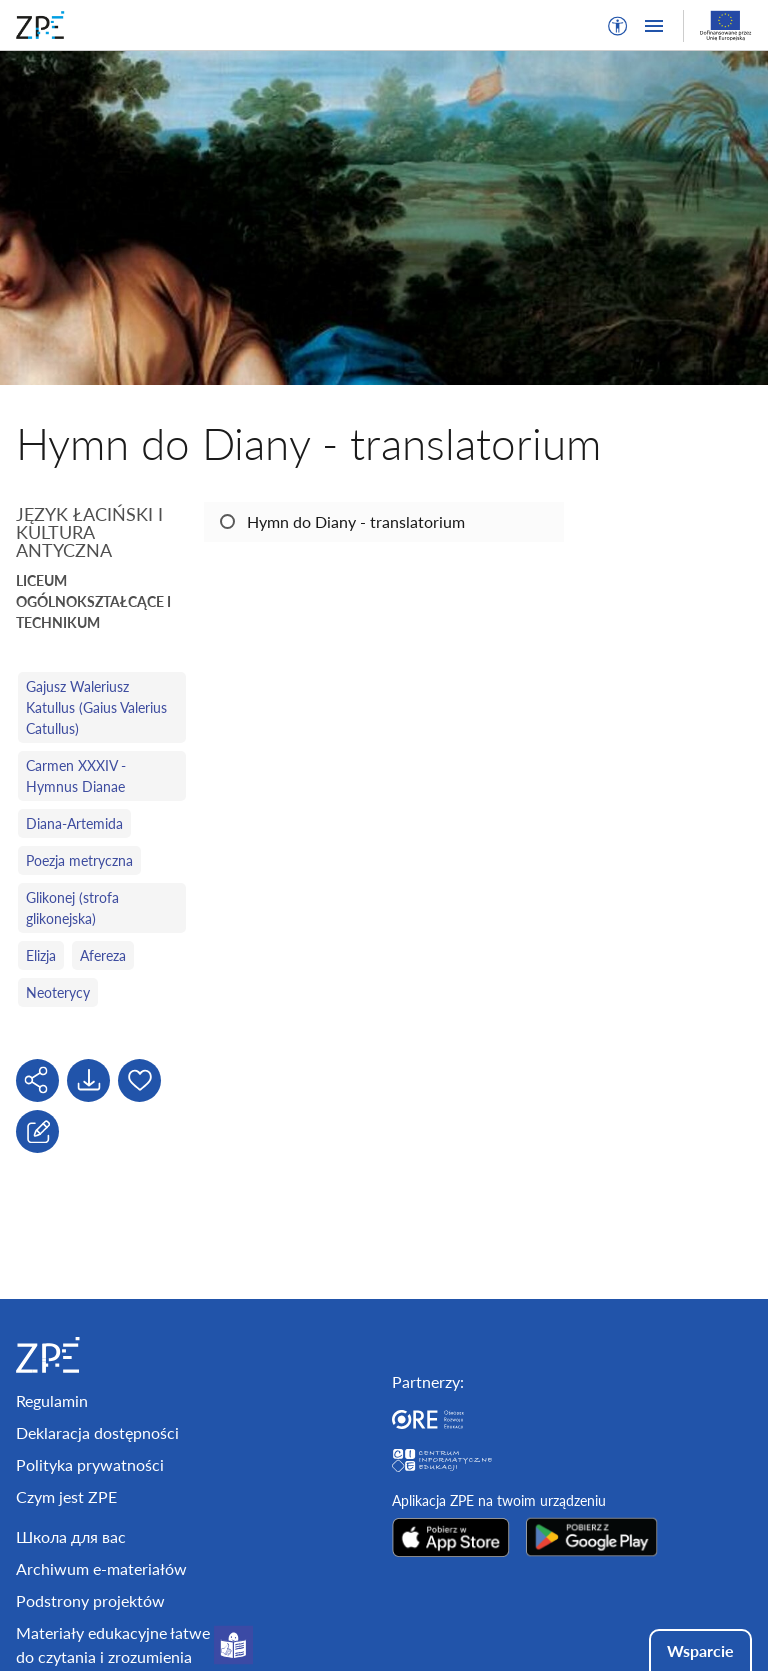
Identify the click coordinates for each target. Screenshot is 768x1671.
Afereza (103, 955)
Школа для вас (71, 1536)
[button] (618, 26)
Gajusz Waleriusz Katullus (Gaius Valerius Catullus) (96, 707)
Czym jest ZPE (66, 1496)
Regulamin (52, 1400)
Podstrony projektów (90, 1600)
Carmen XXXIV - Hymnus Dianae (76, 776)
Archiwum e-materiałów (101, 1568)
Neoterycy (58, 992)
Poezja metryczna (79, 860)
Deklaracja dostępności (97, 1432)
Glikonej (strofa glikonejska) (72, 908)
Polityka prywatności (90, 1464)
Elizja (41, 955)
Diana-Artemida (74, 823)
